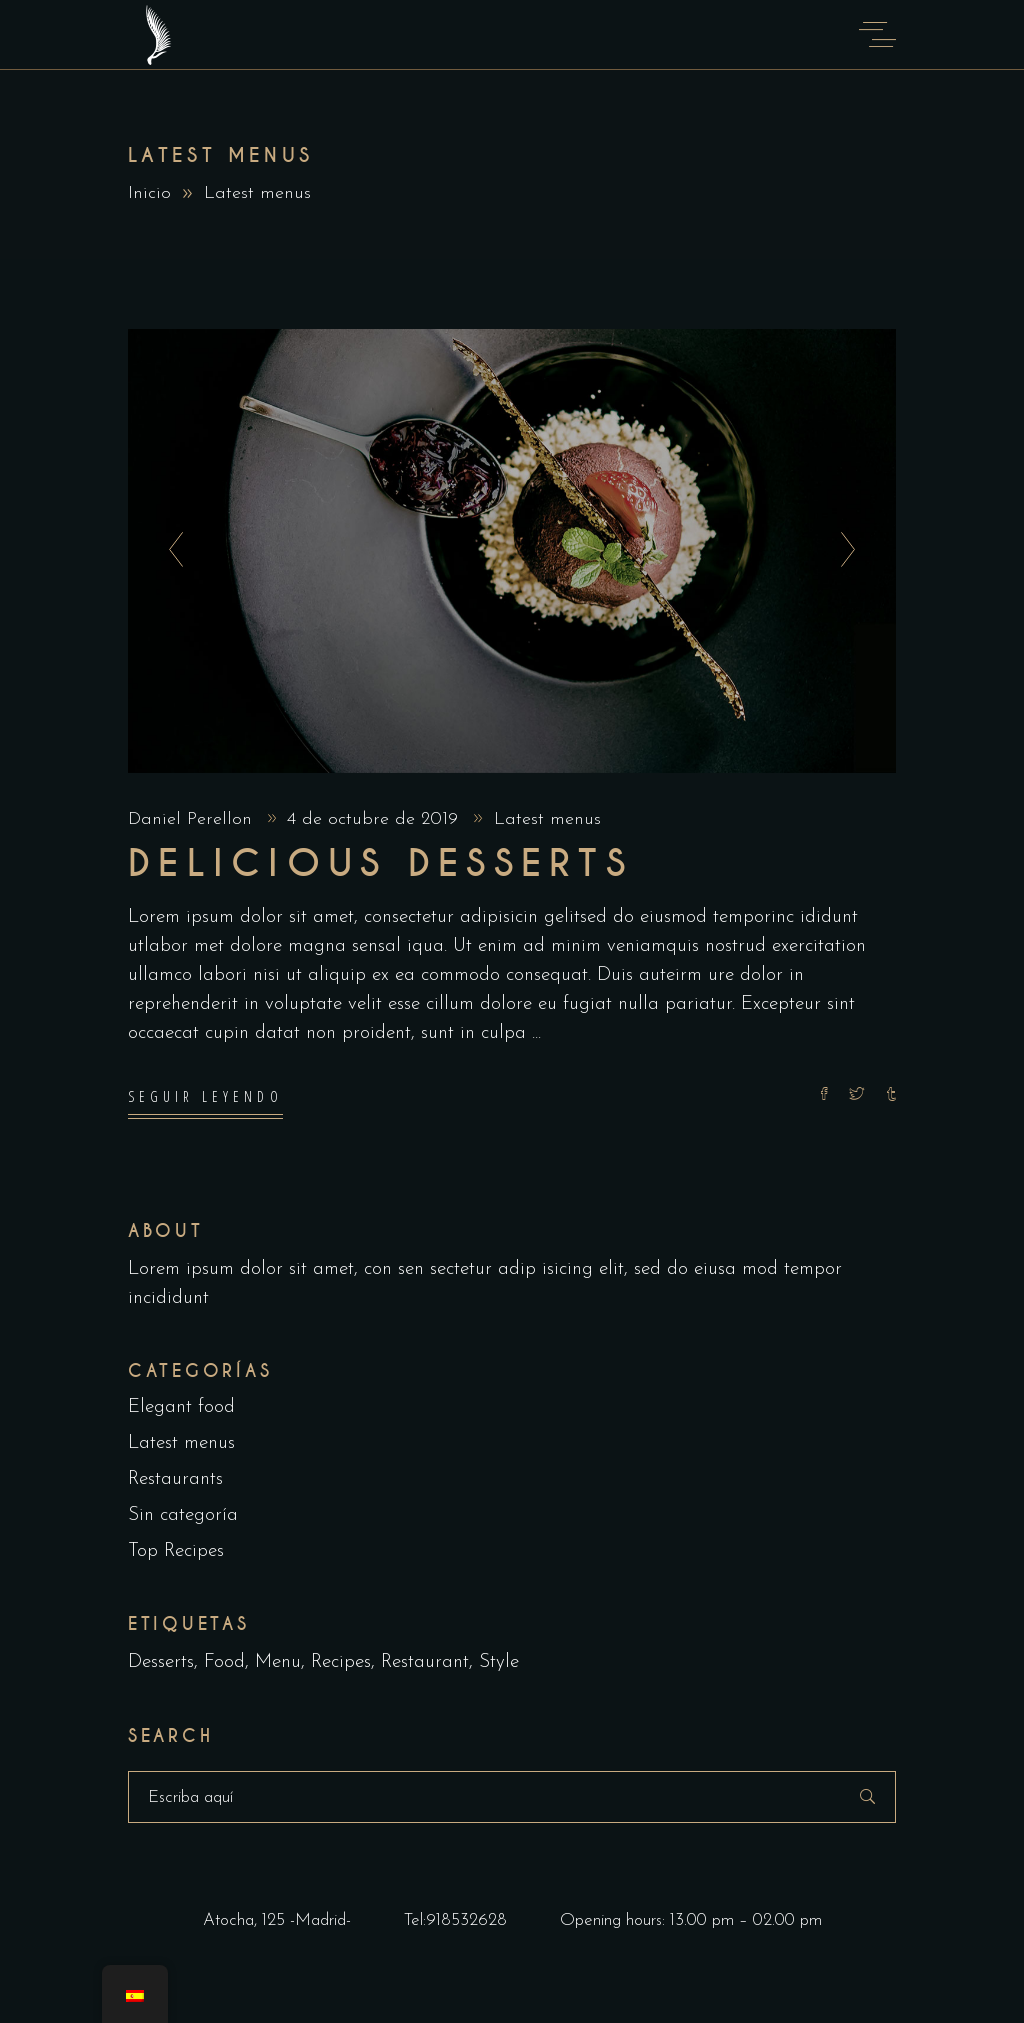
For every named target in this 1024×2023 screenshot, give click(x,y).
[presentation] (170, 551)
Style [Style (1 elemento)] (499, 1663)
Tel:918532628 (455, 1920)
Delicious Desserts (380, 864)
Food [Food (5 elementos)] (224, 1663)
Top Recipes (176, 1552)
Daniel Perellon (193, 819)
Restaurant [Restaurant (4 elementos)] (425, 1663)
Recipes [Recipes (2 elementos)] (341, 1663)
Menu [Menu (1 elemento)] (278, 1663)
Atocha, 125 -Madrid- (277, 1920)
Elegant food (181, 1408)
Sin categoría (183, 1516)
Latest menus (547, 819)
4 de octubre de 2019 (375, 819)
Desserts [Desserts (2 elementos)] (161, 1663)
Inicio (149, 193)
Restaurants (175, 1480)
